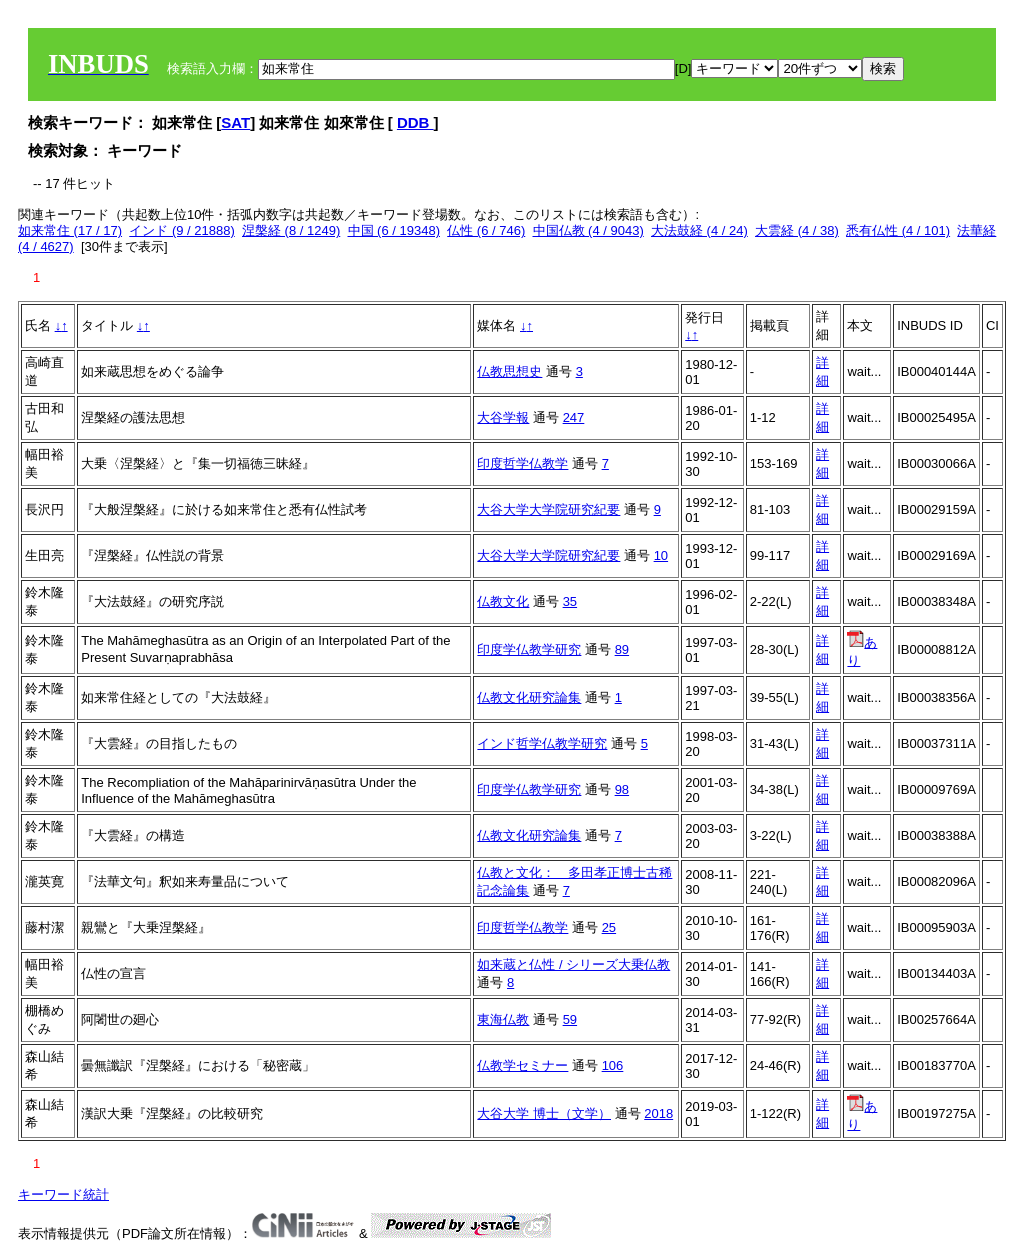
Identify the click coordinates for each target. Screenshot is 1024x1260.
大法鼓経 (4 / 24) (699, 230)
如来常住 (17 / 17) (70, 230)
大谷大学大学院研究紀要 (548, 509)
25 (609, 927)
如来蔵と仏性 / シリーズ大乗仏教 (573, 964)
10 (661, 555)
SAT (235, 122)
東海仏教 (503, 1019)
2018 (658, 1113)
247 (574, 417)
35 (570, 601)
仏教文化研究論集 (529, 697)
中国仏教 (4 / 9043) (588, 230)
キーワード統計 (63, 1194)
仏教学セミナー (522, 1065)
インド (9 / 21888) (182, 230)
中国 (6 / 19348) (394, 230)
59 (570, 1019)
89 (622, 649)
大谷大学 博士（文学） (544, 1113)
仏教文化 (503, 601)
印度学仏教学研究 (529, 649)
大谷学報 (503, 417)
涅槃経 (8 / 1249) (291, 230)
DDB (415, 122)
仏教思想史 (509, 371)
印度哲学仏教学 (522, 463)
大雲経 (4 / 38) (797, 230)
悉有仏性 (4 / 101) (898, 230)
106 (613, 1065)
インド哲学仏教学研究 (542, 743)
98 (622, 789)
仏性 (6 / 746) (486, 230)
